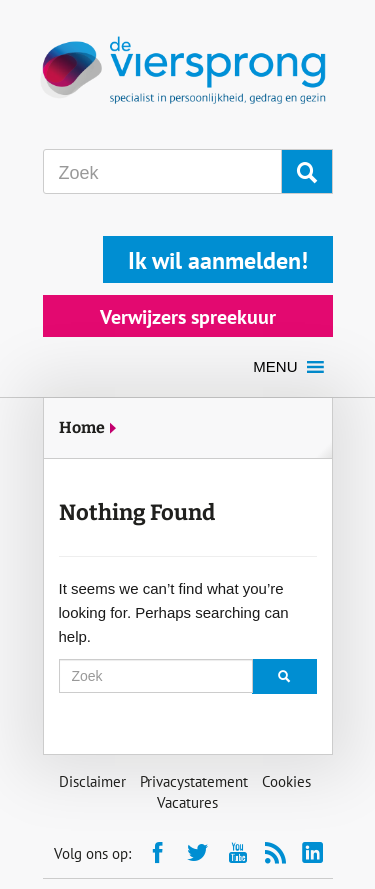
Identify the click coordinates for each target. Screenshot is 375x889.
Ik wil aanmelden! (218, 260)
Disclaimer (92, 781)
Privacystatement (194, 781)
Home (82, 427)
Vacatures (187, 802)
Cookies (286, 781)
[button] (275, 367)
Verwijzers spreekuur (188, 317)
